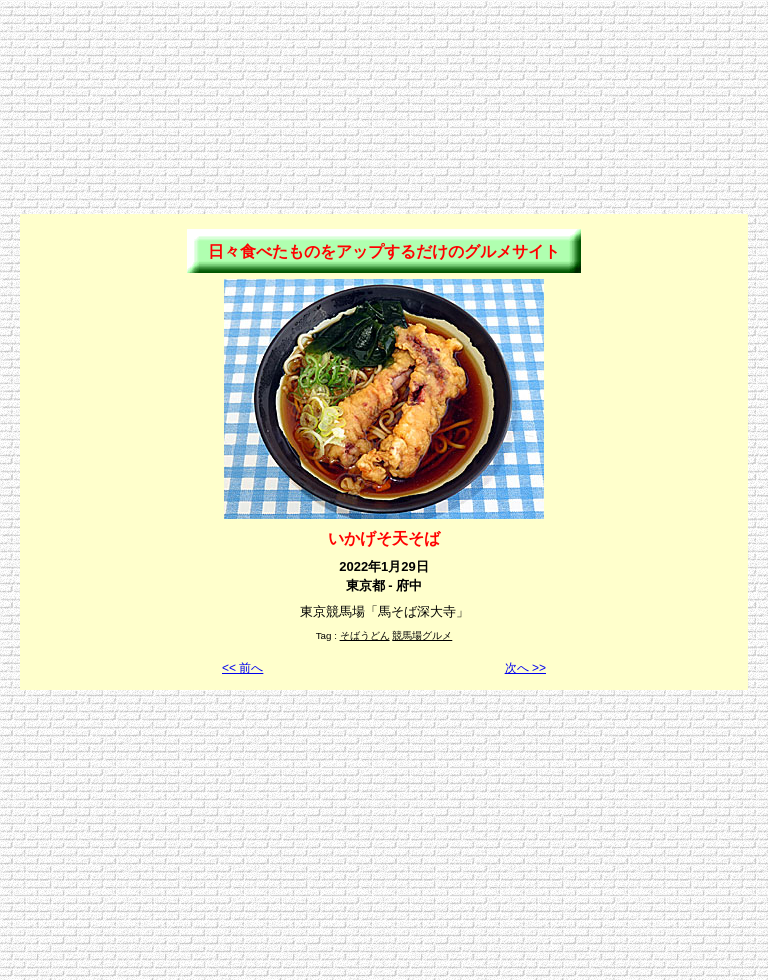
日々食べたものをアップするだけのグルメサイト (384, 251)
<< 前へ (242, 668)
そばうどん (365, 635)
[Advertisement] (384, 53)
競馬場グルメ (422, 635)
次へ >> (525, 668)
